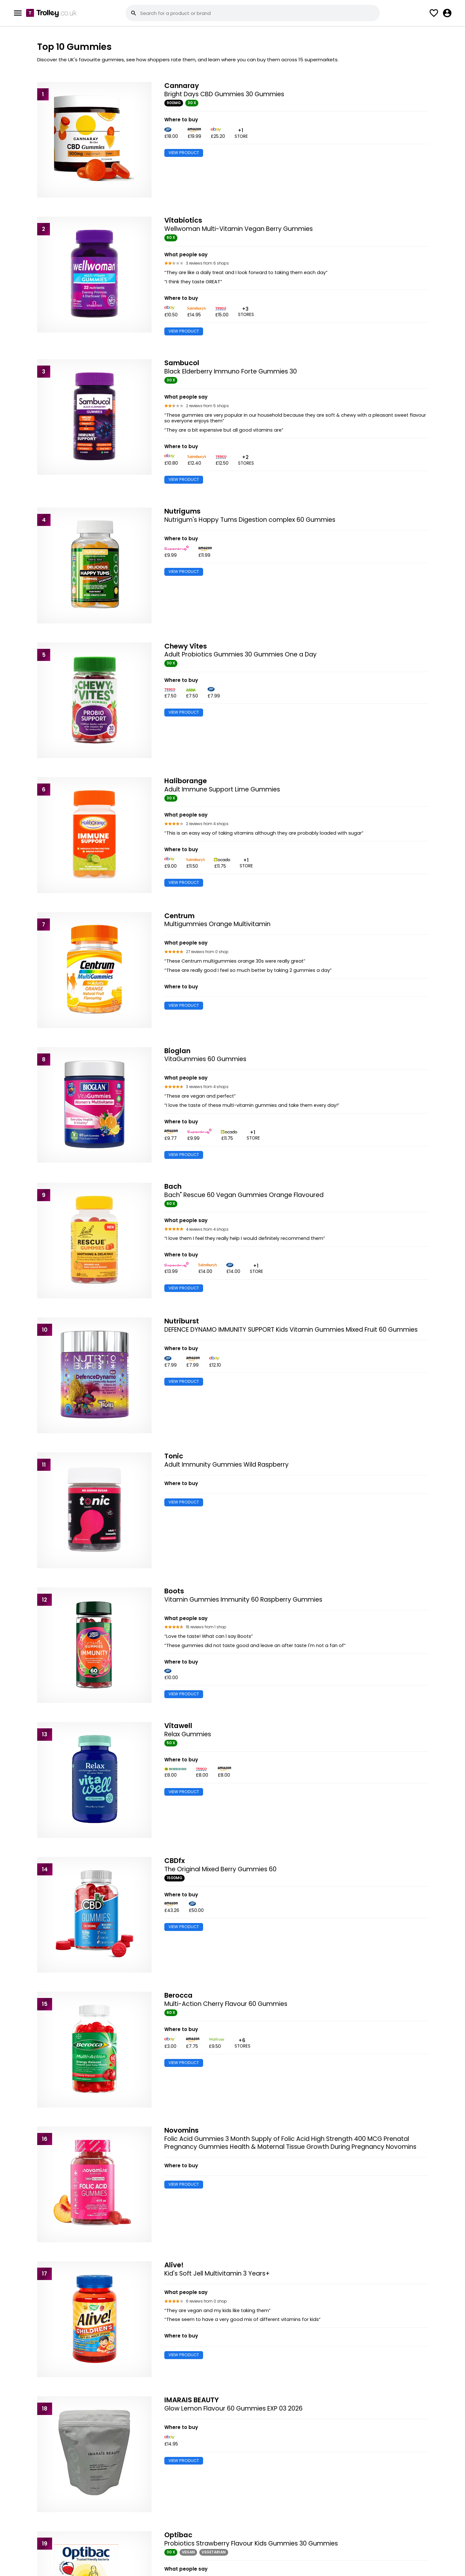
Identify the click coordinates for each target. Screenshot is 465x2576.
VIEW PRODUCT (183, 153)
